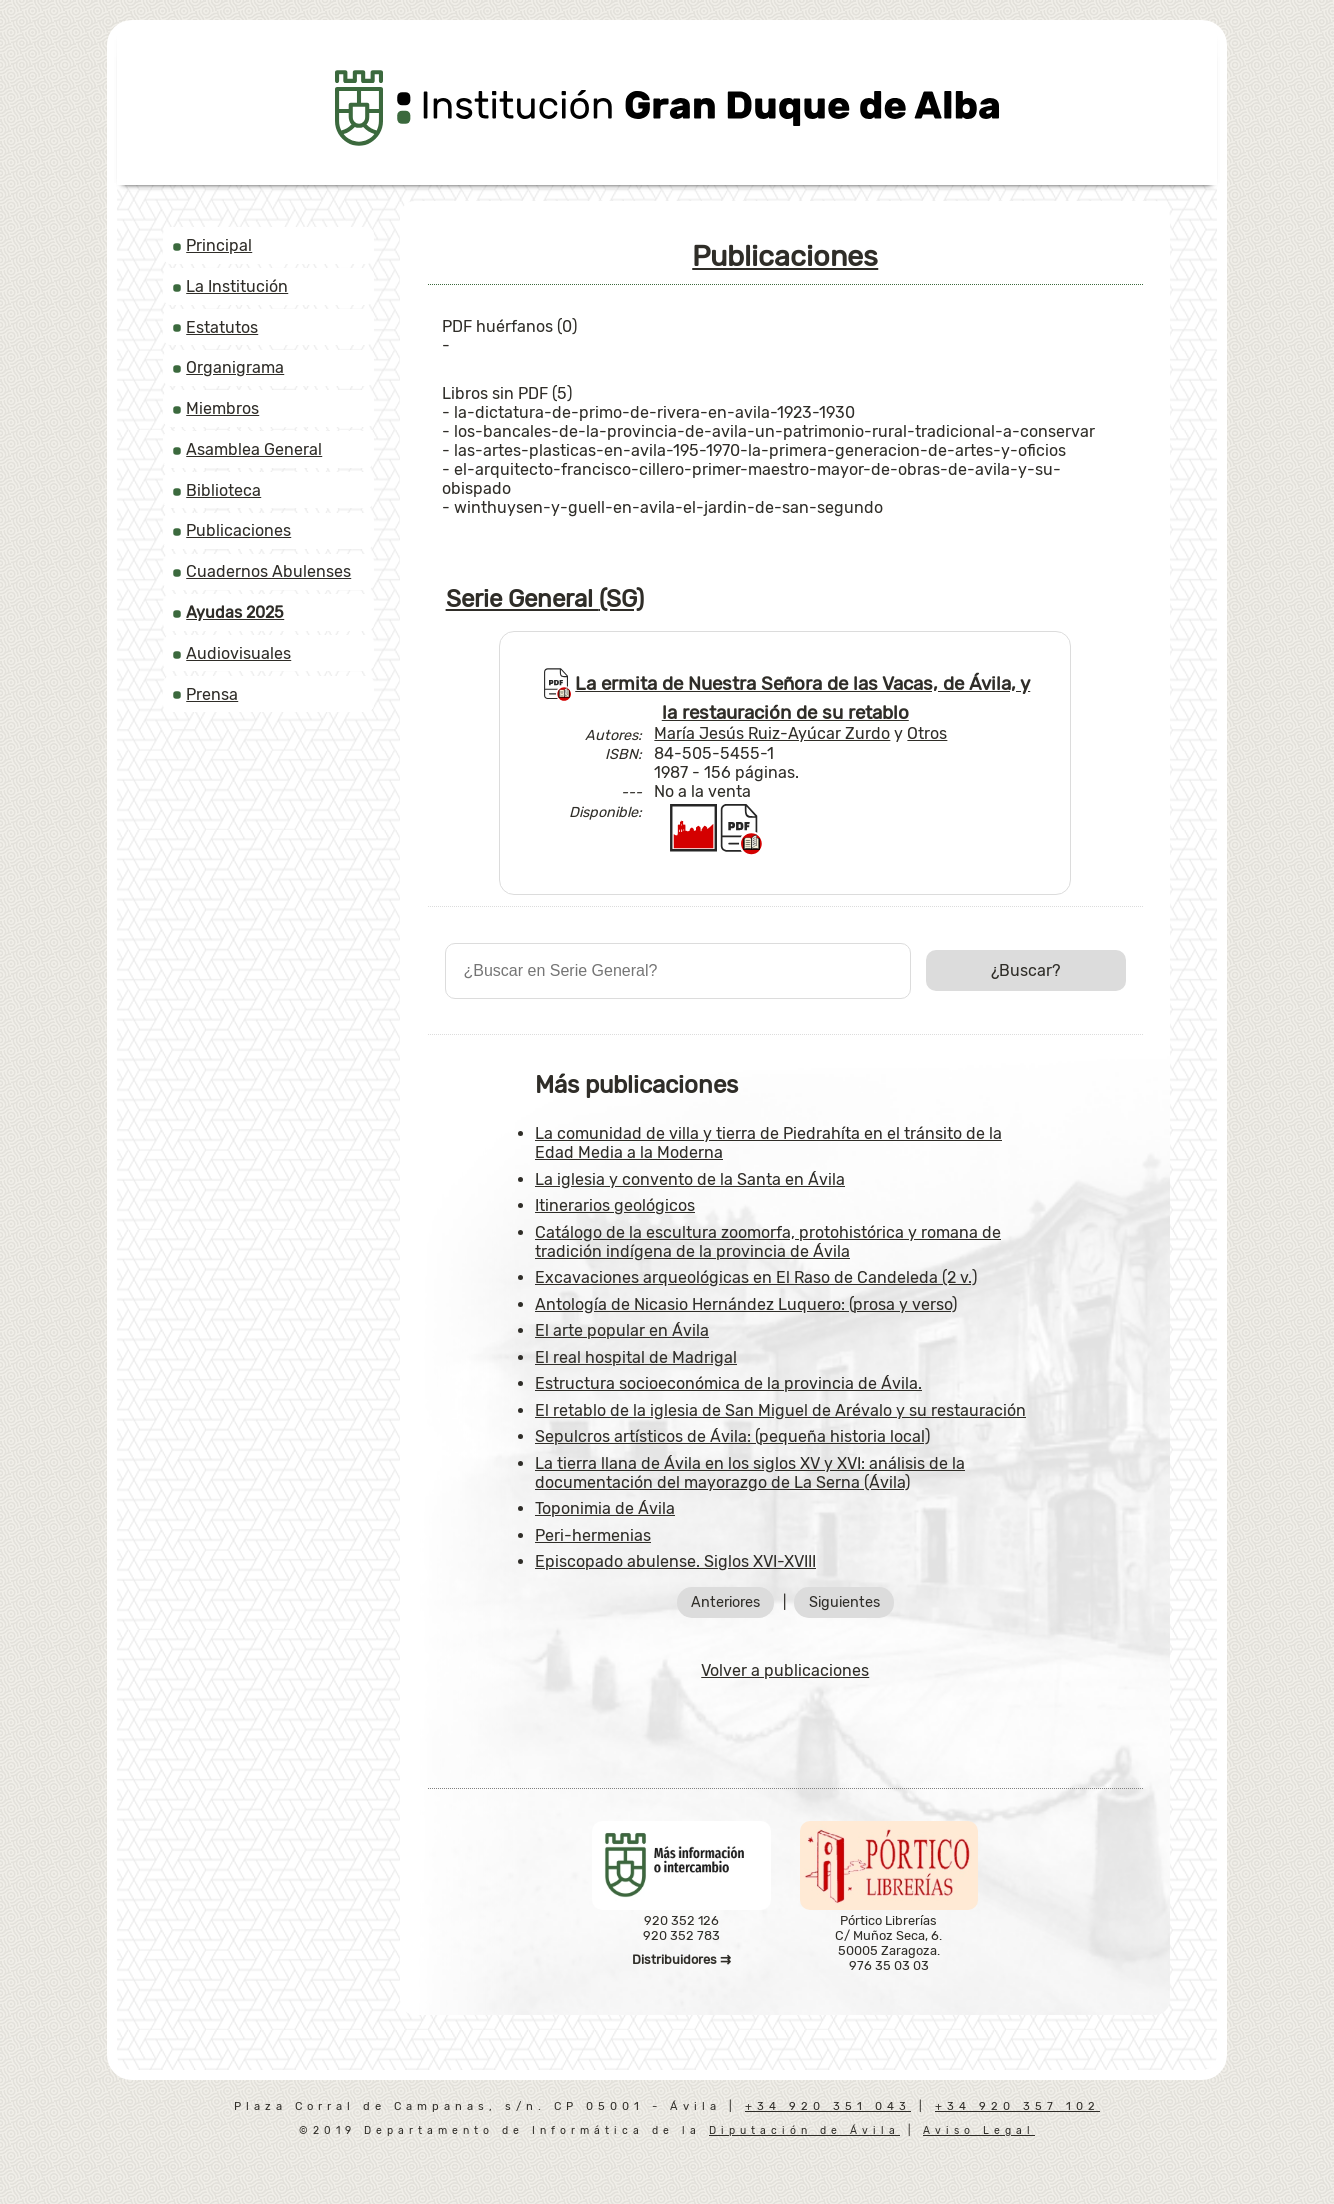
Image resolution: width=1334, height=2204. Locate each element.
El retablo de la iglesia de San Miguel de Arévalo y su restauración (780, 1410)
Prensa (212, 694)
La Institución (237, 286)
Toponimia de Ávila (605, 1508)
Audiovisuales (238, 653)
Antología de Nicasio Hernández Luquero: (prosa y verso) (746, 1304)
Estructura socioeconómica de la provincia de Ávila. (728, 1383)
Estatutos (222, 327)
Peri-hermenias (593, 1535)
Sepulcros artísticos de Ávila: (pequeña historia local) (732, 1436)
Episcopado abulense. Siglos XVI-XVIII (675, 1561)
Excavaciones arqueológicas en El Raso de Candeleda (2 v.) (756, 1277)
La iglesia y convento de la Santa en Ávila (690, 1179)
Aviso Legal (979, 2130)
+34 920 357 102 (1017, 2106)
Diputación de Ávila (804, 2130)
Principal (219, 245)
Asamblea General (254, 449)
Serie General (545, 599)
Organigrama (235, 367)
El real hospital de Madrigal (636, 1357)
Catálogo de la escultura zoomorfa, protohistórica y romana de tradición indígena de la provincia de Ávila (768, 1242)
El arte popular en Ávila (622, 1330)
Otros (927, 733)
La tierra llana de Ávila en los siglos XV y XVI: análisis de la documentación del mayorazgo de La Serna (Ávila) (750, 1473)
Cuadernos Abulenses (268, 571)
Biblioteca (223, 490)
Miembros (222, 408)
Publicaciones (238, 530)
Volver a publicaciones (785, 1670)
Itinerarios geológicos (615, 1205)
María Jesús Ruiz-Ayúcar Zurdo (772, 733)
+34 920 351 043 (828, 2106)
